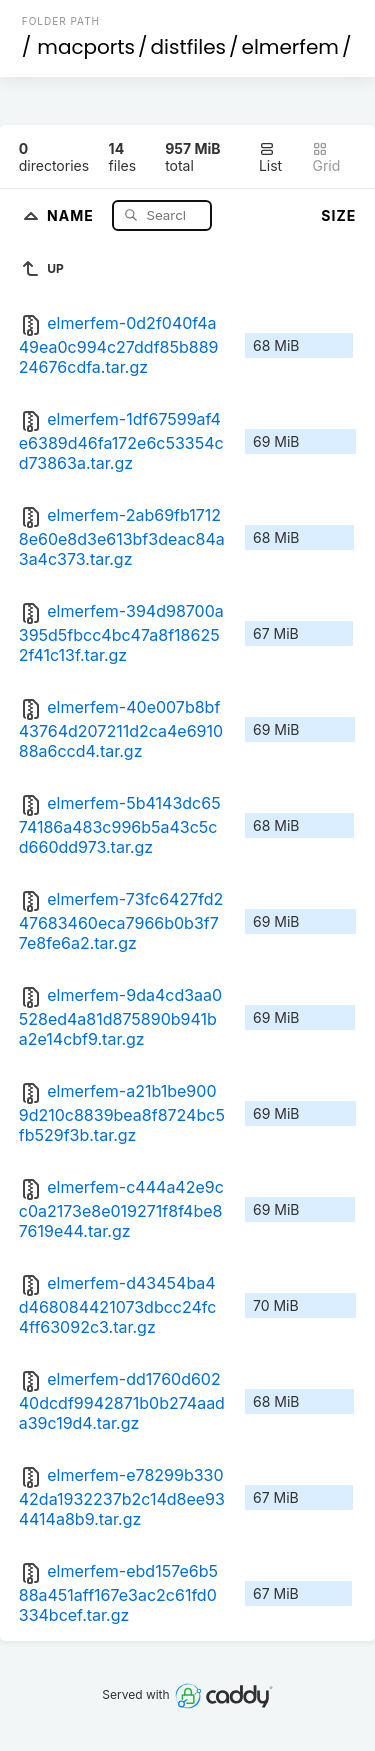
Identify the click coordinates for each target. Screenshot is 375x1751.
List (270, 157)
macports (86, 47)
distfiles (188, 47)
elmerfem (290, 47)
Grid (326, 157)
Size (338, 215)
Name (72, 214)
